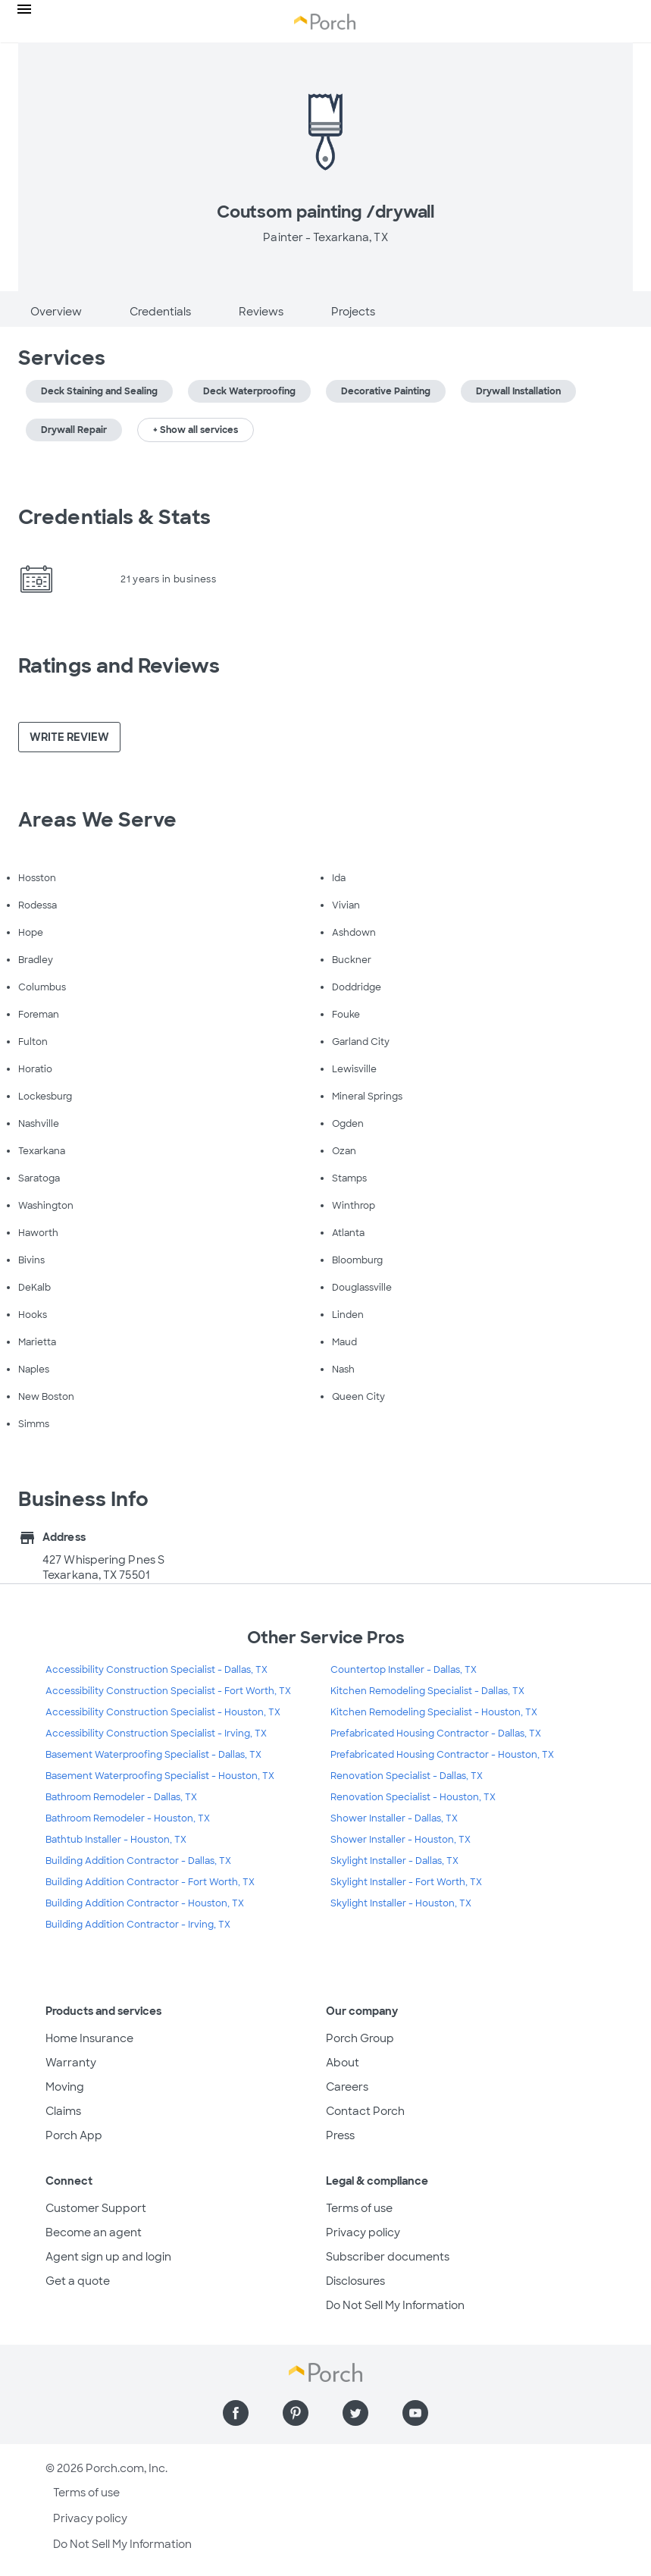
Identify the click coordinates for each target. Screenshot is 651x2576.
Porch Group (360, 2038)
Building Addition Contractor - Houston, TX (144, 1903)
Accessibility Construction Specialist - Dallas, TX (156, 1670)
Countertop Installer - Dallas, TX (403, 1670)
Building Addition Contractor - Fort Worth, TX (150, 1882)
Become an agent (93, 2232)
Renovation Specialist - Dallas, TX (406, 1776)
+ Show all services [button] (195, 430)
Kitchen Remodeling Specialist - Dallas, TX (427, 1691)
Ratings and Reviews (119, 666)
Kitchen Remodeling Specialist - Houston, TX (433, 1712)
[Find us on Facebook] (236, 2413)
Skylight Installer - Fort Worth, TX (406, 1882)
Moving (64, 2087)
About (342, 2062)
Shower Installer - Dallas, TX (394, 1818)
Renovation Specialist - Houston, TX (413, 1797)
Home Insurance (89, 2038)
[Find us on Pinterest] (295, 2413)
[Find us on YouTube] (415, 2413)
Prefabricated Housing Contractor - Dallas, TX (435, 1733)
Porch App (73, 2135)
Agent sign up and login (108, 2257)
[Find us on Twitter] (355, 2413)
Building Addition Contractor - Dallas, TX (138, 1861)
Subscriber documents (387, 2257)
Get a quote (77, 2281)
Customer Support (95, 2208)
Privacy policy (363, 2232)
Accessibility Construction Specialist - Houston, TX (162, 1712)
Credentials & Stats (114, 517)
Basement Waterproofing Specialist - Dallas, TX (153, 1755)
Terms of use (359, 2208)
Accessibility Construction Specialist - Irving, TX (156, 1733)
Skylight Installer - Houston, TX (400, 1903)
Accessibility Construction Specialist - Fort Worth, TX (168, 1691)
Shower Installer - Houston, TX (400, 1840)
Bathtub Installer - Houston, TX (115, 1840)
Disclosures (355, 2281)
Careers (347, 2087)
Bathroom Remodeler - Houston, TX (127, 1818)
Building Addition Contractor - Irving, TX (137, 1925)
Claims (63, 2111)
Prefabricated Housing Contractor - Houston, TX (442, 1755)
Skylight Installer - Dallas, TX (394, 1861)
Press (340, 2135)
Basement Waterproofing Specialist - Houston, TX (159, 1776)
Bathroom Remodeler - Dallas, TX (121, 1797)
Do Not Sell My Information (395, 2305)
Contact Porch (365, 2111)
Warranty (70, 2062)
